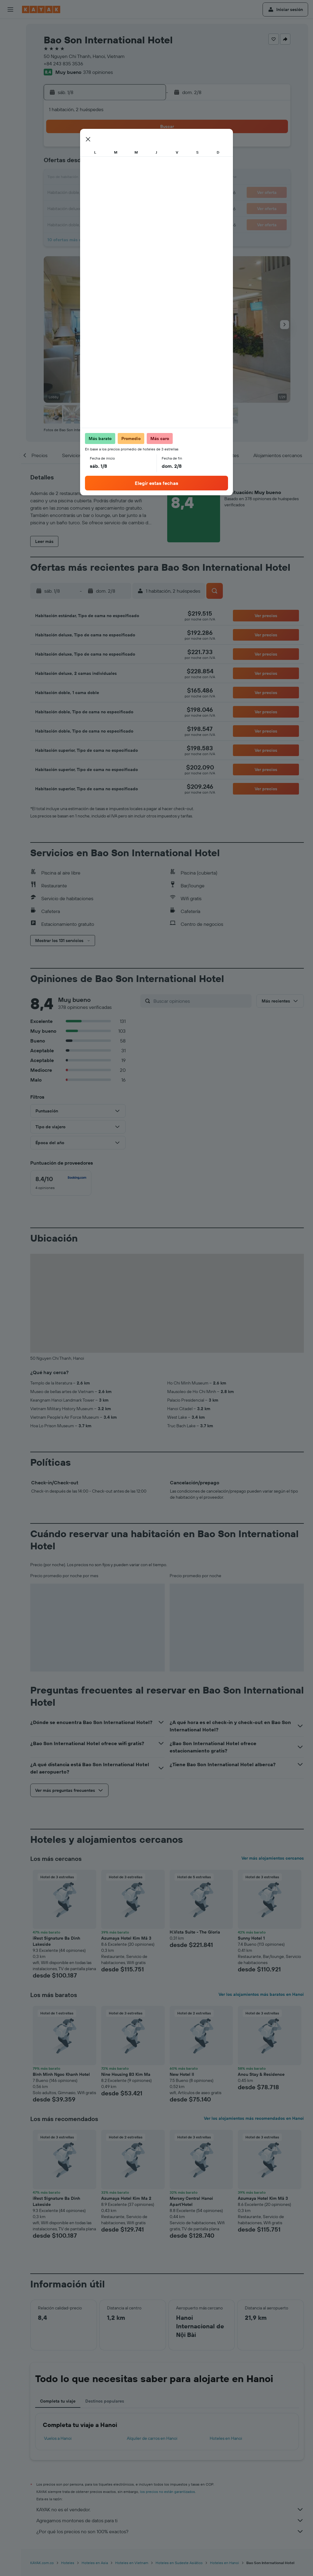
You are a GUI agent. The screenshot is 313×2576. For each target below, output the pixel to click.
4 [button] (73, 164)
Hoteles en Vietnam (131, 2562)
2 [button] (146, 149)
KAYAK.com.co (42, 2562)
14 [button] (117, 178)
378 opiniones (98, 72)
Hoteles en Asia (95, 2562)
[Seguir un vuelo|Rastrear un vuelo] (10, 84)
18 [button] (73, 193)
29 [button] (131, 208)
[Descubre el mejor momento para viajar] (10, 97)
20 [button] (102, 193)
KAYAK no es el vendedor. (170, 2509)
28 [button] (117, 208)
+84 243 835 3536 (63, 63)
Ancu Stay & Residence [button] (261, 2074)
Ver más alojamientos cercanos (272, 1858)
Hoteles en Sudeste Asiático (179, 2562)
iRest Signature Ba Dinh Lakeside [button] (56, 1941)
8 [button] (132, 164)
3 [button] (58, 164)
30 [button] (146, 208)
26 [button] (87, 208)
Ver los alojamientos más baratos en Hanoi (261, 1994)
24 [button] (58, 208)
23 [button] (146, 193)
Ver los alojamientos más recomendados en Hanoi (254, 2118)
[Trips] (10, 127)
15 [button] (132, 178)
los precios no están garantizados (167, 2491)
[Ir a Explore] (10, 71)
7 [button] (117, 164)
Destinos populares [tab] (104, 2401)
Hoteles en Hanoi (226, 2438)
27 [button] (102, 208)
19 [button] (88, 193)
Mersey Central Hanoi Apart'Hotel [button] (191, 2201)
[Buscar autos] (10, 54)
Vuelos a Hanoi (58, 2438)
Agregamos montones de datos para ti (170, 2520)
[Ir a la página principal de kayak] (41, 9)
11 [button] (73, 178)
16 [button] (146, 178)
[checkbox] (60, 1183)
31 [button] (58, 222)
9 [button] (146, 164)
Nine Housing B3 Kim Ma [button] (125, 2074)
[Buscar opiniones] (201, 1001)
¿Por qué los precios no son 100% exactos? (170, 2531)
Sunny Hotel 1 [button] (251, 1938)
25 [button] (73, 208)
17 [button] (58, 193)
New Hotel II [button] (182, 2074)
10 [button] (58, 178)
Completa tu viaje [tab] (57, 2401)
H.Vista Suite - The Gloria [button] (195, 1932)
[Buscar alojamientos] (10, 41)
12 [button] (88, 178)
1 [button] (132, 149)
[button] (10, 9)
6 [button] (102, 164)
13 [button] (102, 178)
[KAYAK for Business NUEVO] (10, 110)
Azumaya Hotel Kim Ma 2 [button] (126, 2198)
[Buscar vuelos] (10, 28)
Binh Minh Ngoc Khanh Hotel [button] (61, 2074)
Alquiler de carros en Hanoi (152, 2438)
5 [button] (88, 164)
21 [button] (117, 193)
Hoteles (67, 2562)
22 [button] (131, 193)
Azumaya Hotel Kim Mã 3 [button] (126, 1938)
